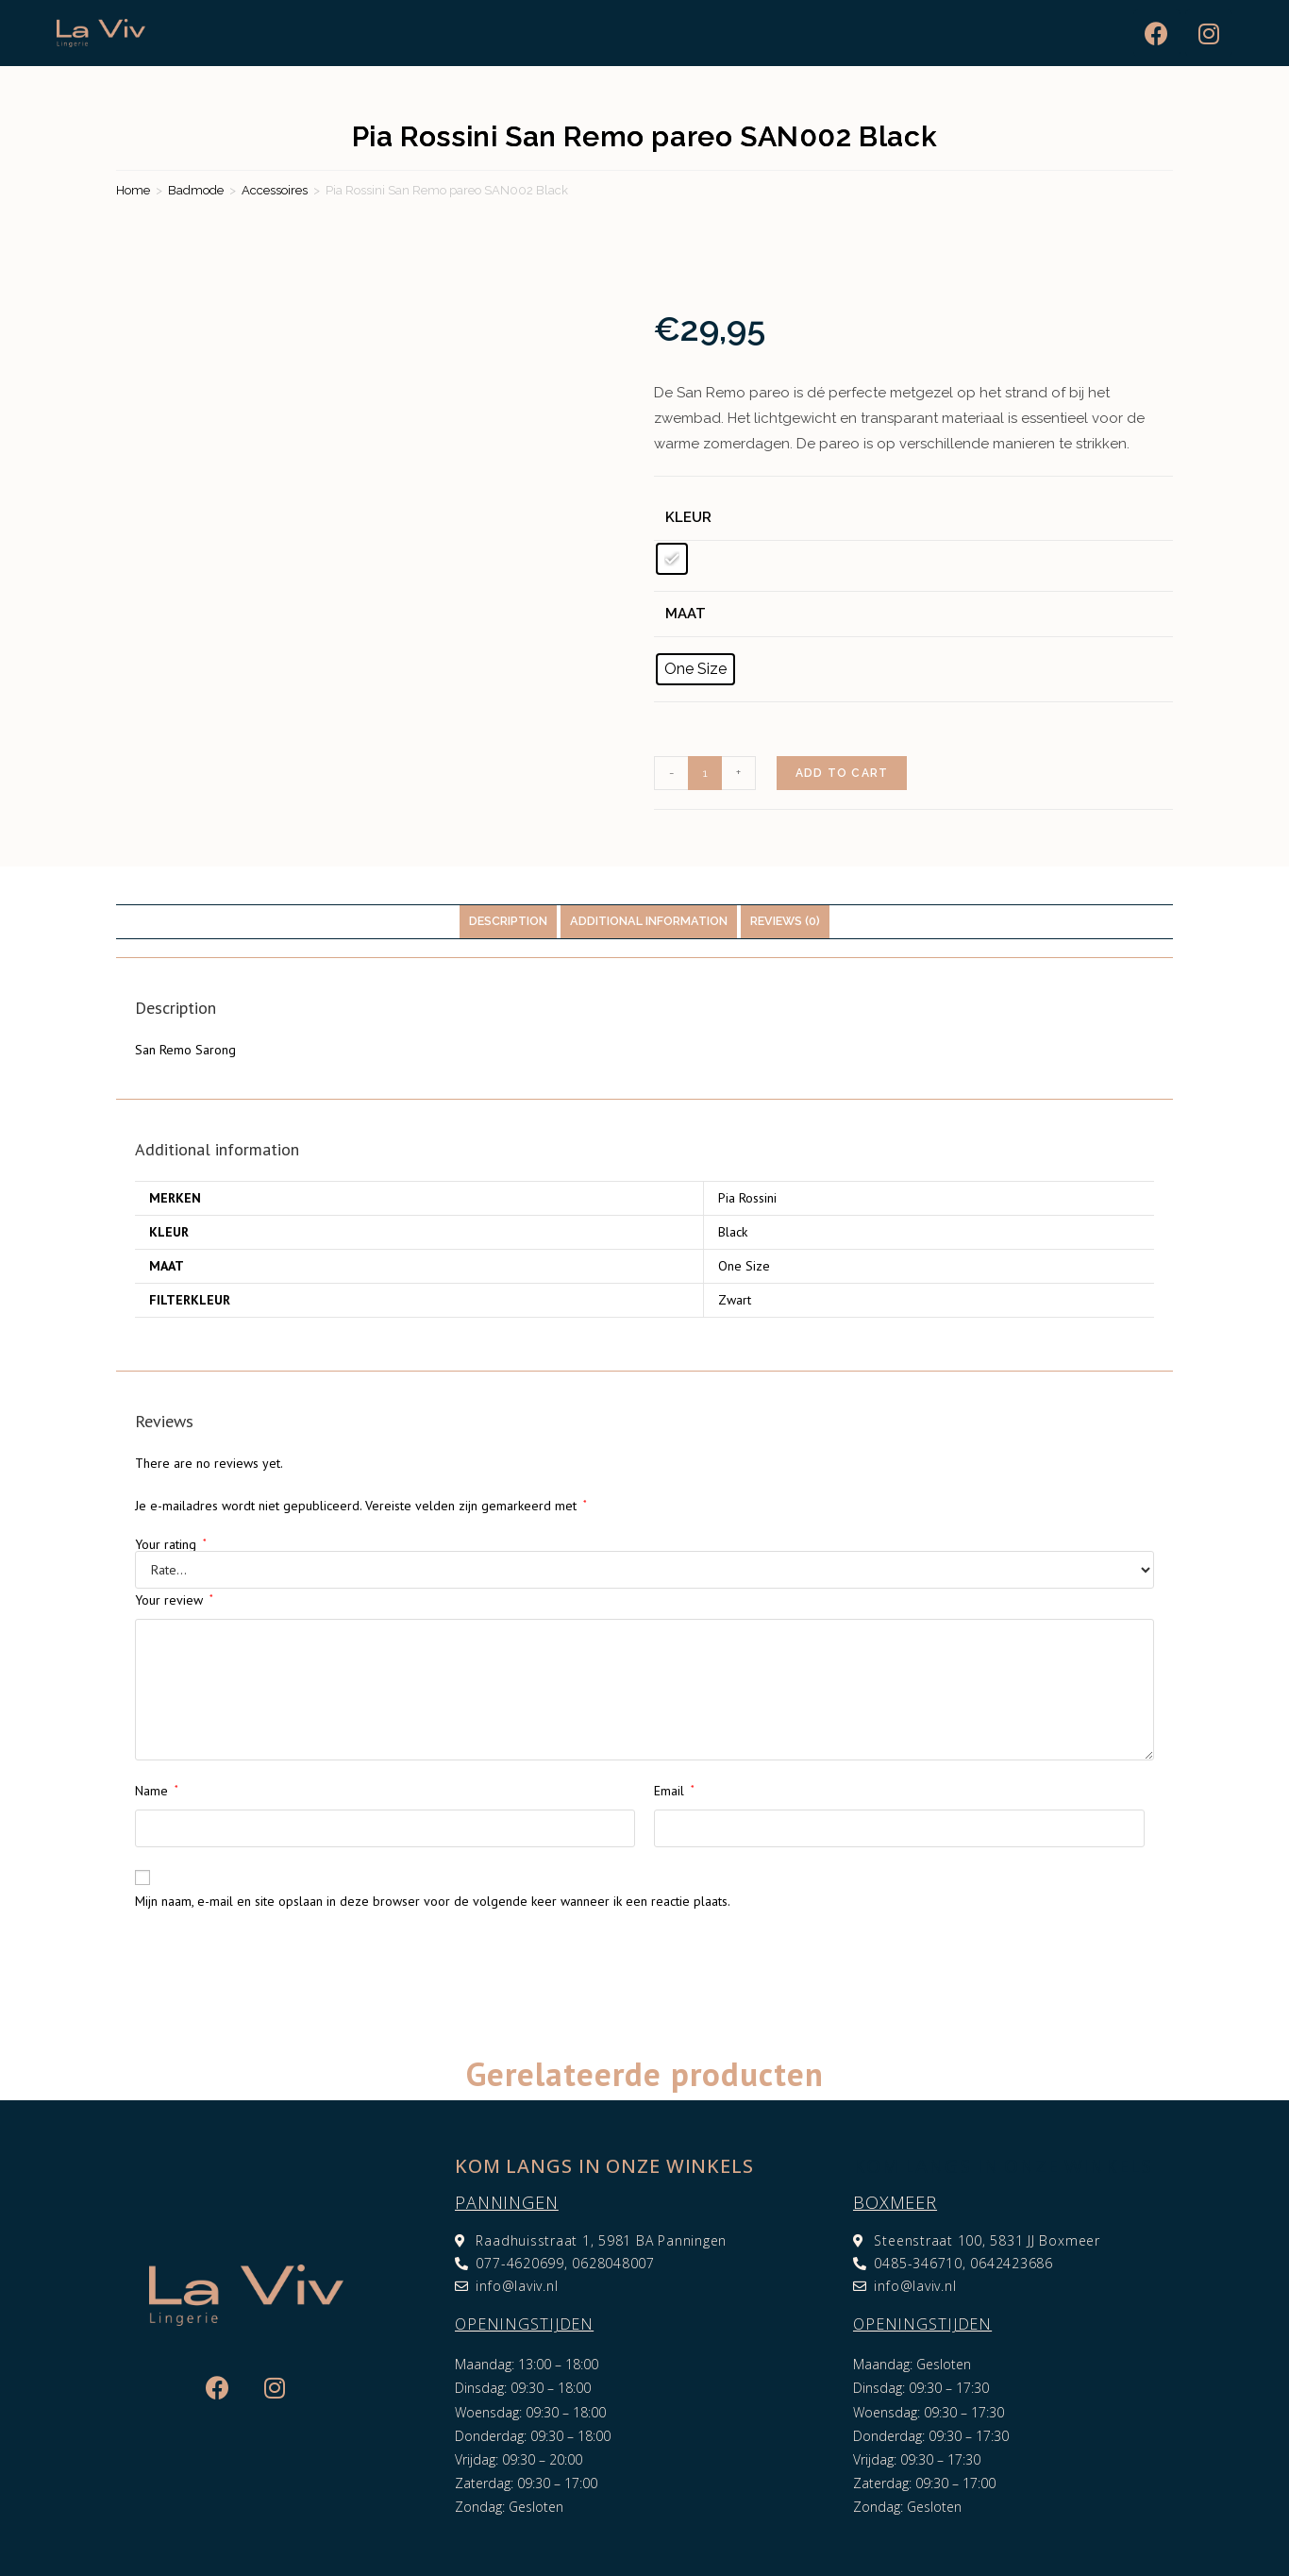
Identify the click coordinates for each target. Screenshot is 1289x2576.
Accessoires (275, 190)
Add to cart (841, 773)
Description (508, 921)
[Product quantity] (705, 773)
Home (133, 190)
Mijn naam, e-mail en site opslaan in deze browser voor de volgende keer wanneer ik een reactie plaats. (432, 1901)
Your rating (171, 1544)
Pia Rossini (747, 1197)
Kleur (688, 517)
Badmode (196, 190)
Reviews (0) (785, 921)
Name (156, 1790)
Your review (174, 1599)
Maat (685, 613)
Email (674, 1790)
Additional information (649, 921)
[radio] (672, 559)
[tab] (508, 921)
